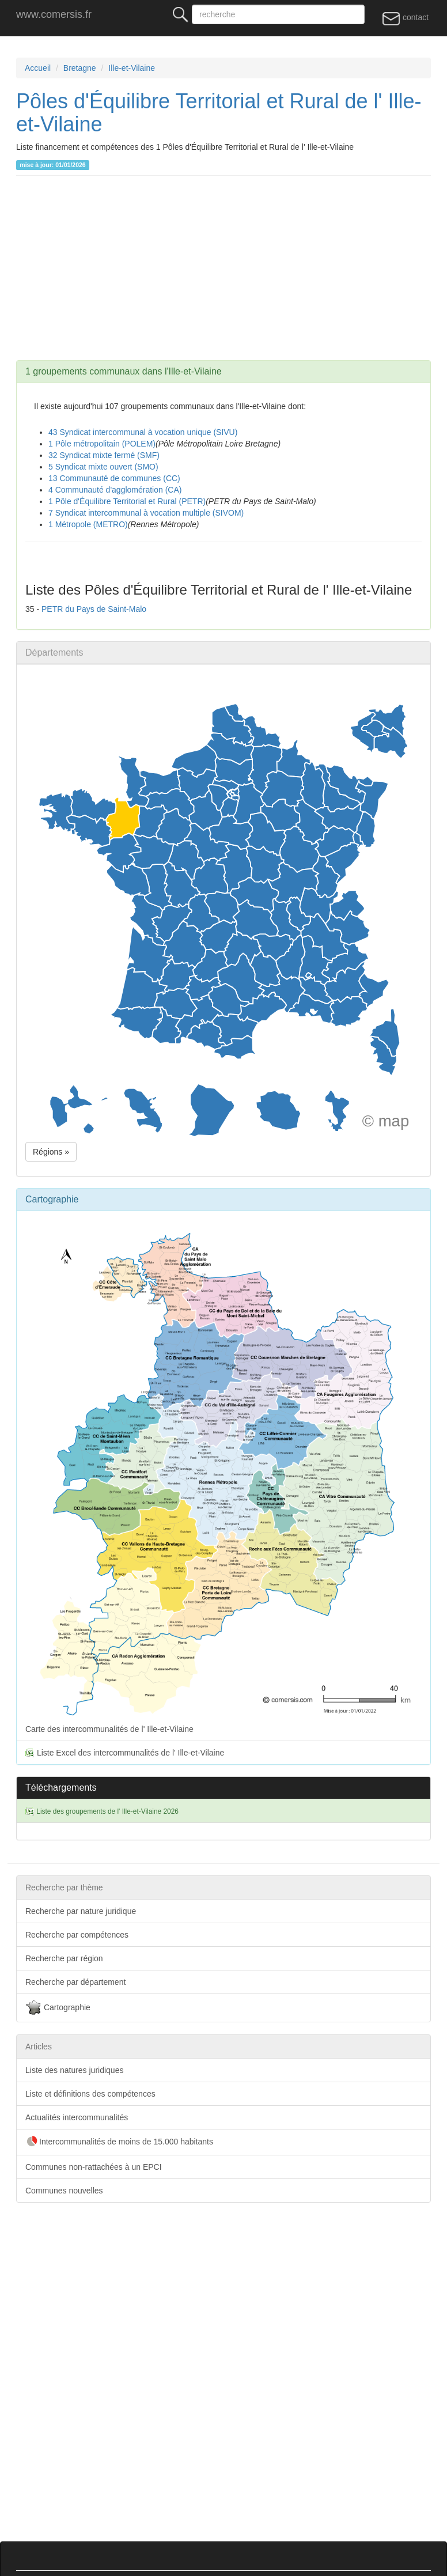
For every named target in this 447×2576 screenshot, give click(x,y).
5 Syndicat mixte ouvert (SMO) (103, 466)
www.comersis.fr (54, 14)
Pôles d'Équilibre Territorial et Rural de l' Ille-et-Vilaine (218, 112)
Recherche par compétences (76, 1934)
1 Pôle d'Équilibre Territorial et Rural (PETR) (127, 501)
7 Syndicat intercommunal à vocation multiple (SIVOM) (146, 512)
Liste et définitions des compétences (90, 2093)
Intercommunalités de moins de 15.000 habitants (119, 2142)
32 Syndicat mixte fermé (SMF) (104, 455)
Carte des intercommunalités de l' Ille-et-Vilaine (223, 1475)
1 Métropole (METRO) (88, 524)
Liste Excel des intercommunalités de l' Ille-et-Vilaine (124, 1753)
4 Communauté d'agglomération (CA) (114, 489)
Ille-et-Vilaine (131, 68)
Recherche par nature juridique (80, 1911)
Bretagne (79, 68)
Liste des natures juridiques (74, 2070)
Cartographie (57, 2008)
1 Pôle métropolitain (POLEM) (102, 443)
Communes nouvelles (64, 2190)
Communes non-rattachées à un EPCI (93, 2167)
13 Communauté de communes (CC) (114, 478)
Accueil (38, 68)
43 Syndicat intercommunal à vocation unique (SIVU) (142, 432)
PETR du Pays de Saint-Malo (93, 609)
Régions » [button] (51, 1151)
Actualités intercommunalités (76, 2117)
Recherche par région (64, 1958)
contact (405, 18)
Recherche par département (75, 1982)
